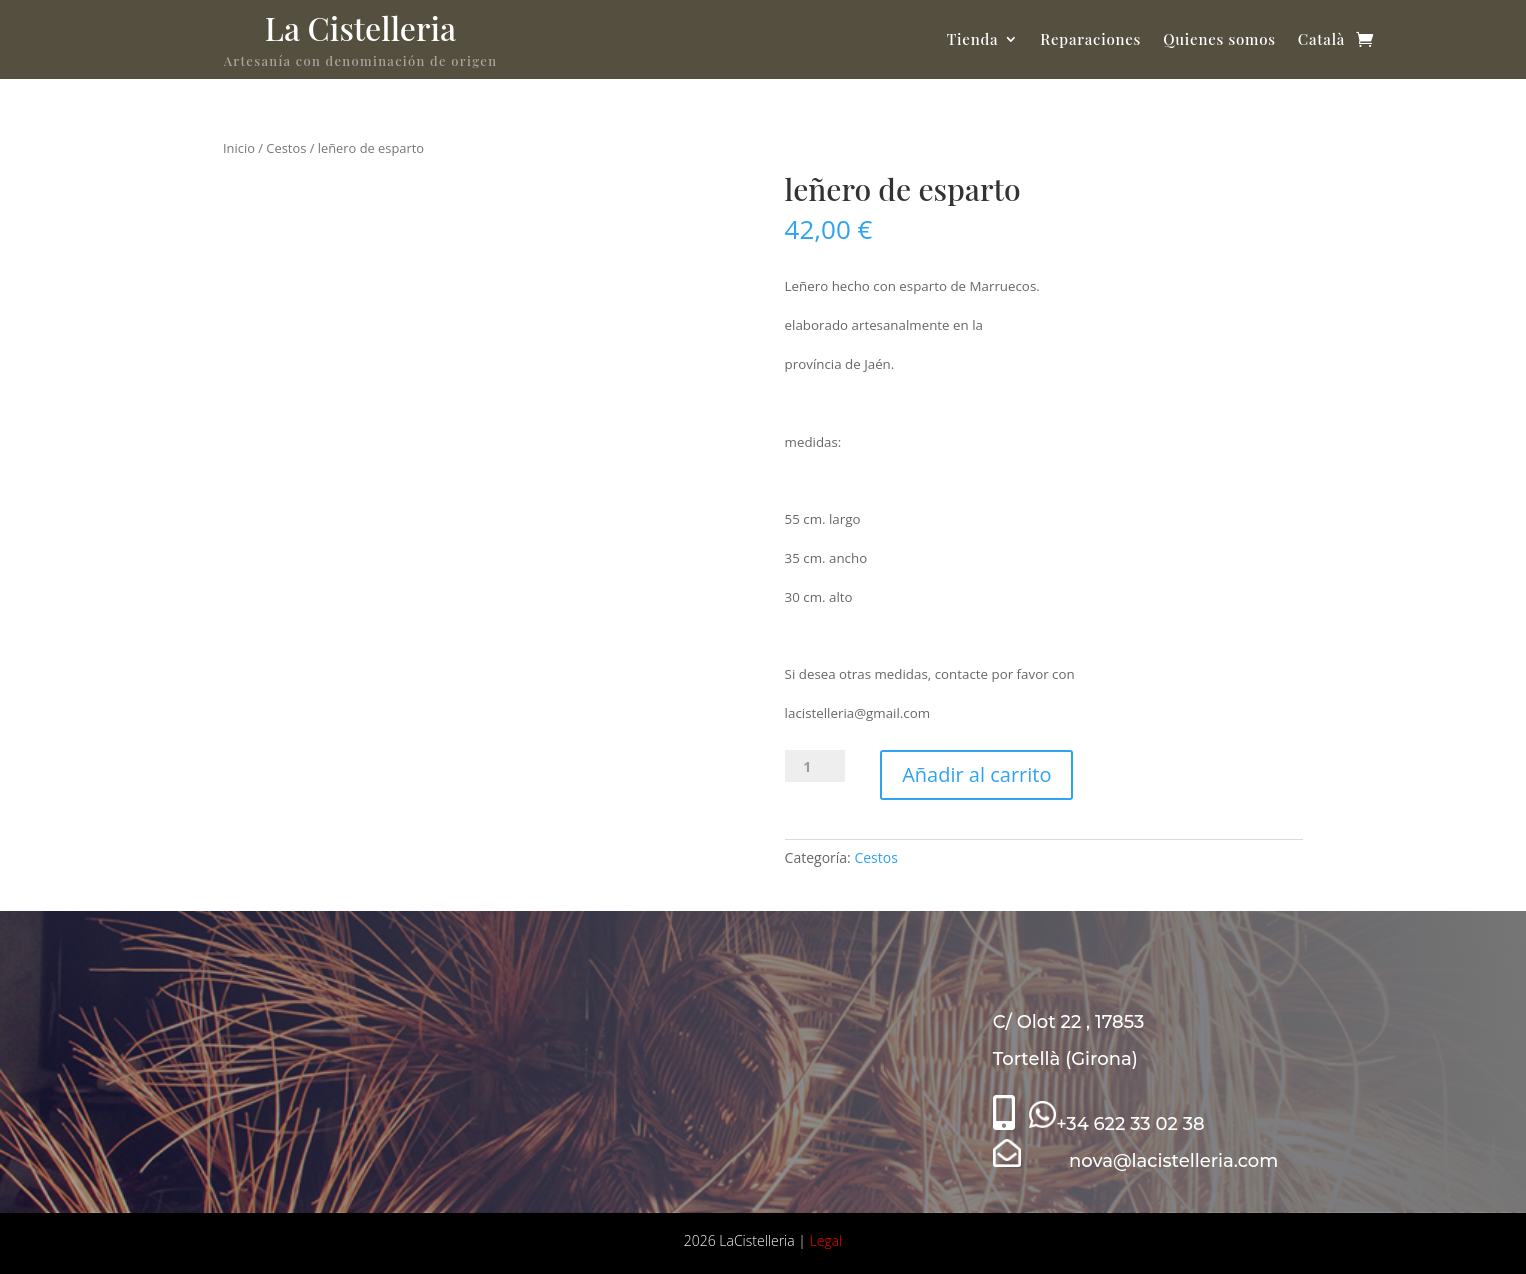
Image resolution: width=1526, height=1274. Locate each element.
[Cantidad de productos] (815, 766)
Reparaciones (1090, 39)
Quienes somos (1219, 39)
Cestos (286, 148)
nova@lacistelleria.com (1136, 1161)
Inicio (239, 148)
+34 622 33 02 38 (1116, 1124)
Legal (826, 1240)
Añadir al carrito (976, 774)
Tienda (973, 39)
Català (1321, 39)
